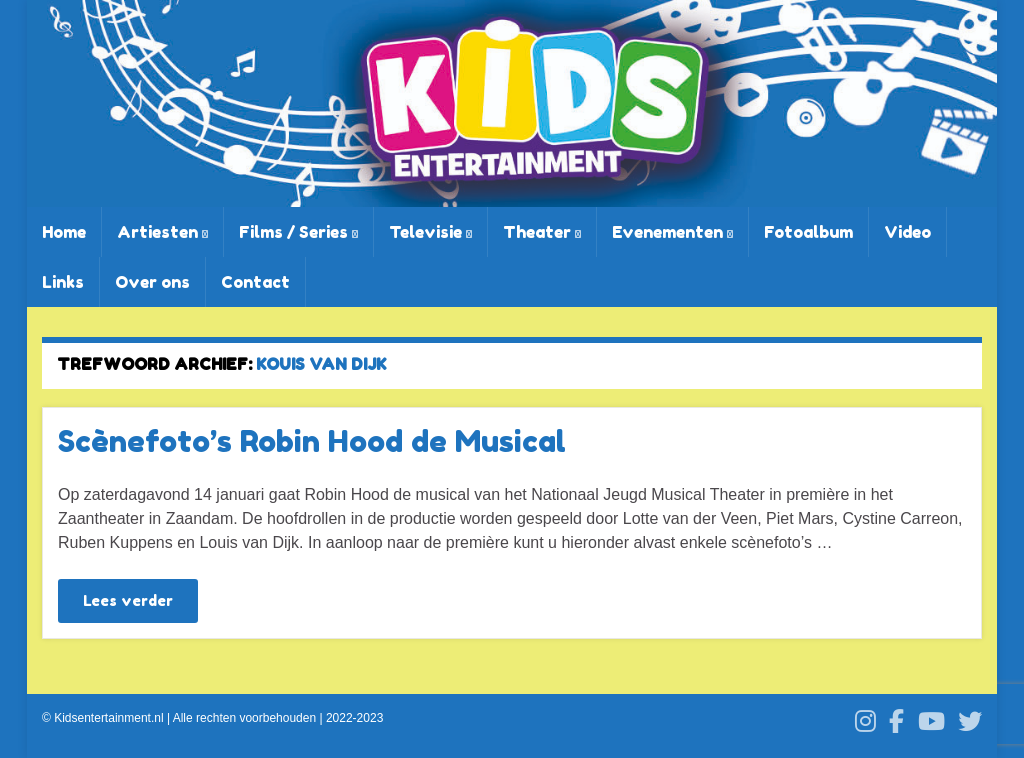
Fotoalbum (808, 232)
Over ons (152, 282)
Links (63, 282)
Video (907, 232)
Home (64, 232)
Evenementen (672, 232)
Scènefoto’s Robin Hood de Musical (312, 441)
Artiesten (162, 232)
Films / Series (298, 232)
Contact (255, 282)
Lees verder (128, 600)
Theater (542, 232)
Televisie (430, 232)
